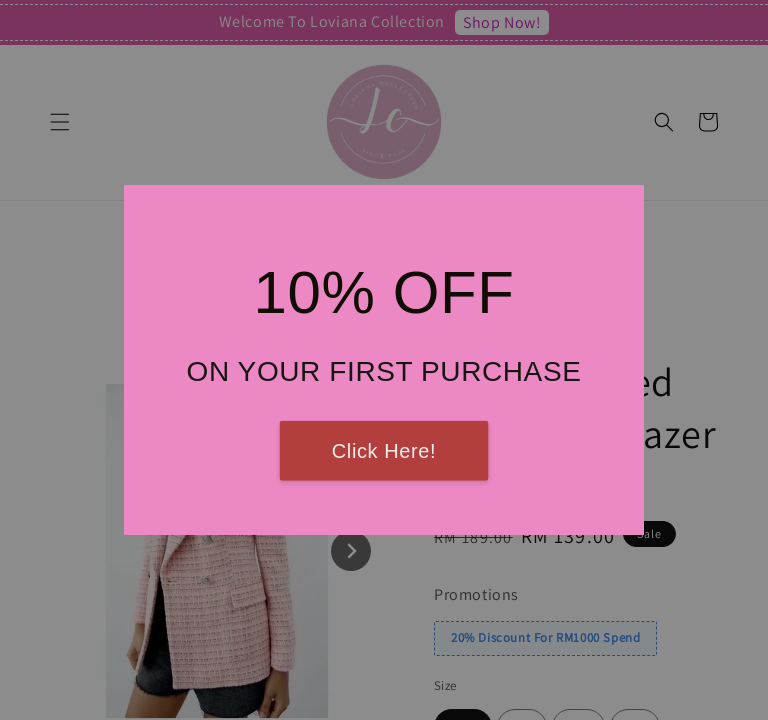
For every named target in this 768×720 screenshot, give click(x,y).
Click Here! (384, 451)
